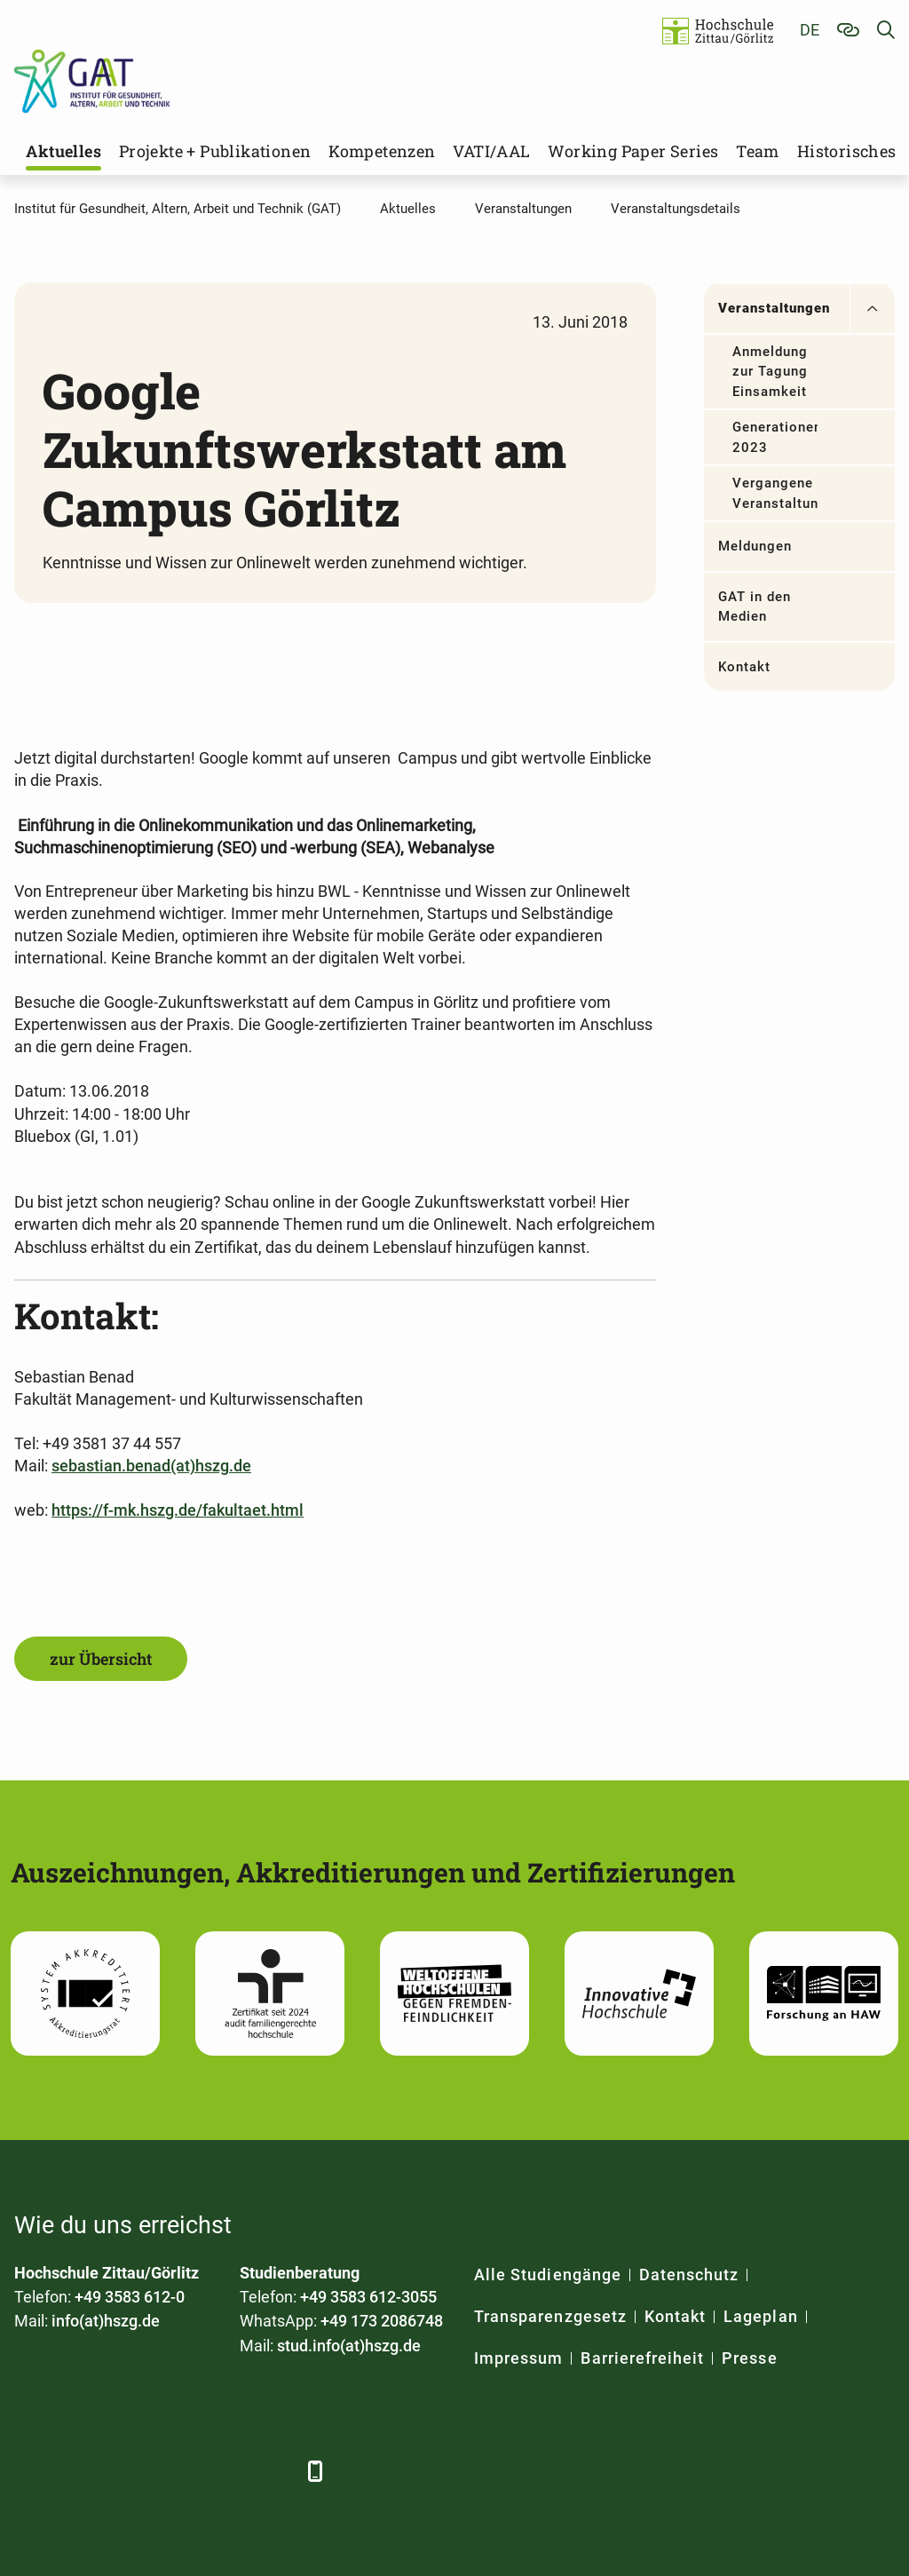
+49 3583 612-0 (130, 2296)
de (809, 29)
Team (757, 151)
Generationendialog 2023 (775, 437)
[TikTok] (273, 2471)
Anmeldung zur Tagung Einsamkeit (770, 372)
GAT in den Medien (755, 607)
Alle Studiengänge (547, 2274)
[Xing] (127, 2471)
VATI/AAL (491, 151)
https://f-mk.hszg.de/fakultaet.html (177, 1510)
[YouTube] (176, 2471)
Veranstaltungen (774, 308)
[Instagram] (225, 2471)
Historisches (847, 151)
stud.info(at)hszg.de (349, 2345)
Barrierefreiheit (642, 2358)
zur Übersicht (101, 1658)
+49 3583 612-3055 (368, 2296)
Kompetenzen (381, 151)
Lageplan (760, 2316)
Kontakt (744, 667)
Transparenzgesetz (550, 2316)
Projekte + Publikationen (215, 151)
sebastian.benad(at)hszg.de (151, 1465)
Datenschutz (689, 2274)
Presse (749, 2358)
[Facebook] (29, 2471)
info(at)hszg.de (105, 2320)
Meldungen (755, 546)
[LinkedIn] (78, 2471)
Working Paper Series (633, 151)
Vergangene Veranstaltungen (775, 493)
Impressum (518, 2358)
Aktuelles (63, 151)
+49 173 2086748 (381, 2320)
